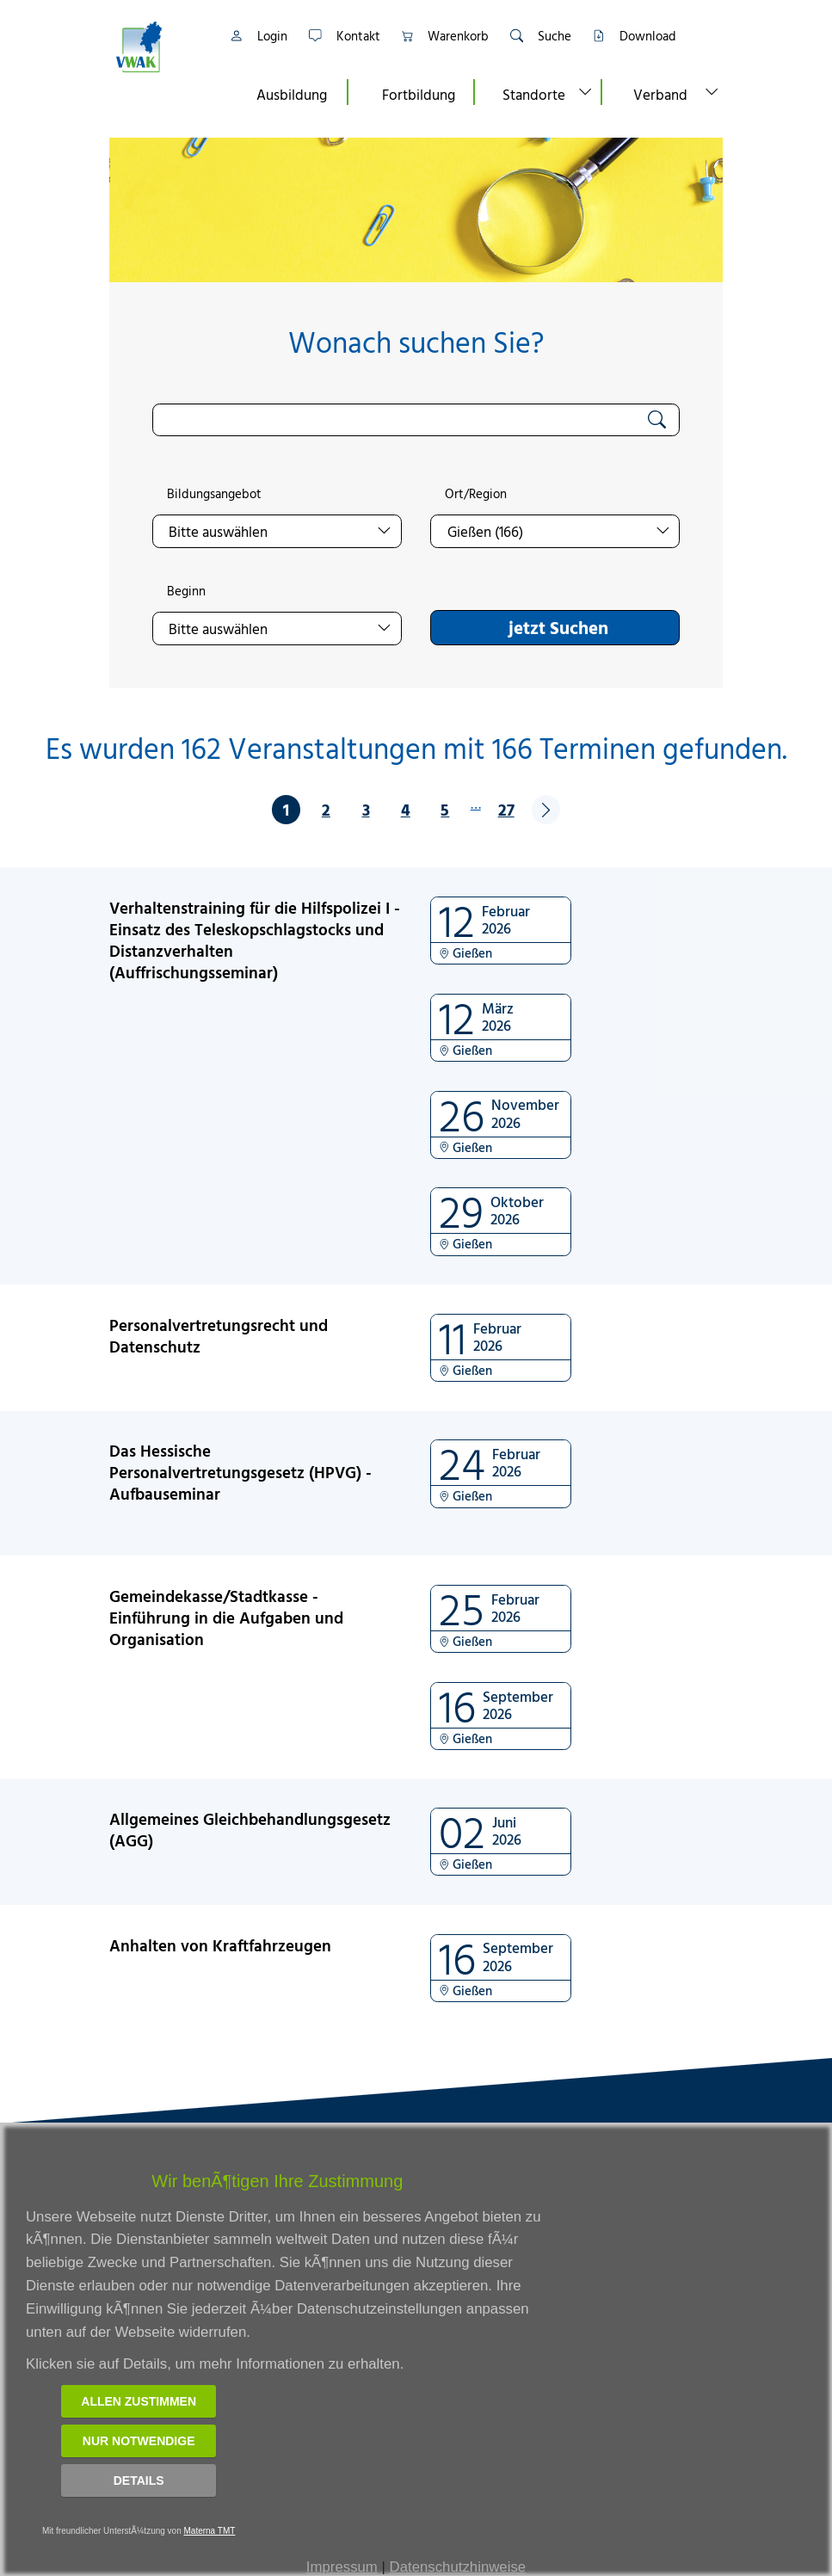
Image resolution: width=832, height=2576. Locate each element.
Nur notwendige (139, 2441)
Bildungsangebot (214, 494)
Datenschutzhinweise (458, 2567)
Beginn (186, 591)
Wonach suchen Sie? (416, 342)
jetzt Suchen (558, 627)
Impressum (342, 2567)
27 (506, 809)
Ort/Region (476, 494)
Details (139, 2480)
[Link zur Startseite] (160, 47)
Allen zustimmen (138, 2401)
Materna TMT (210, 2531)
